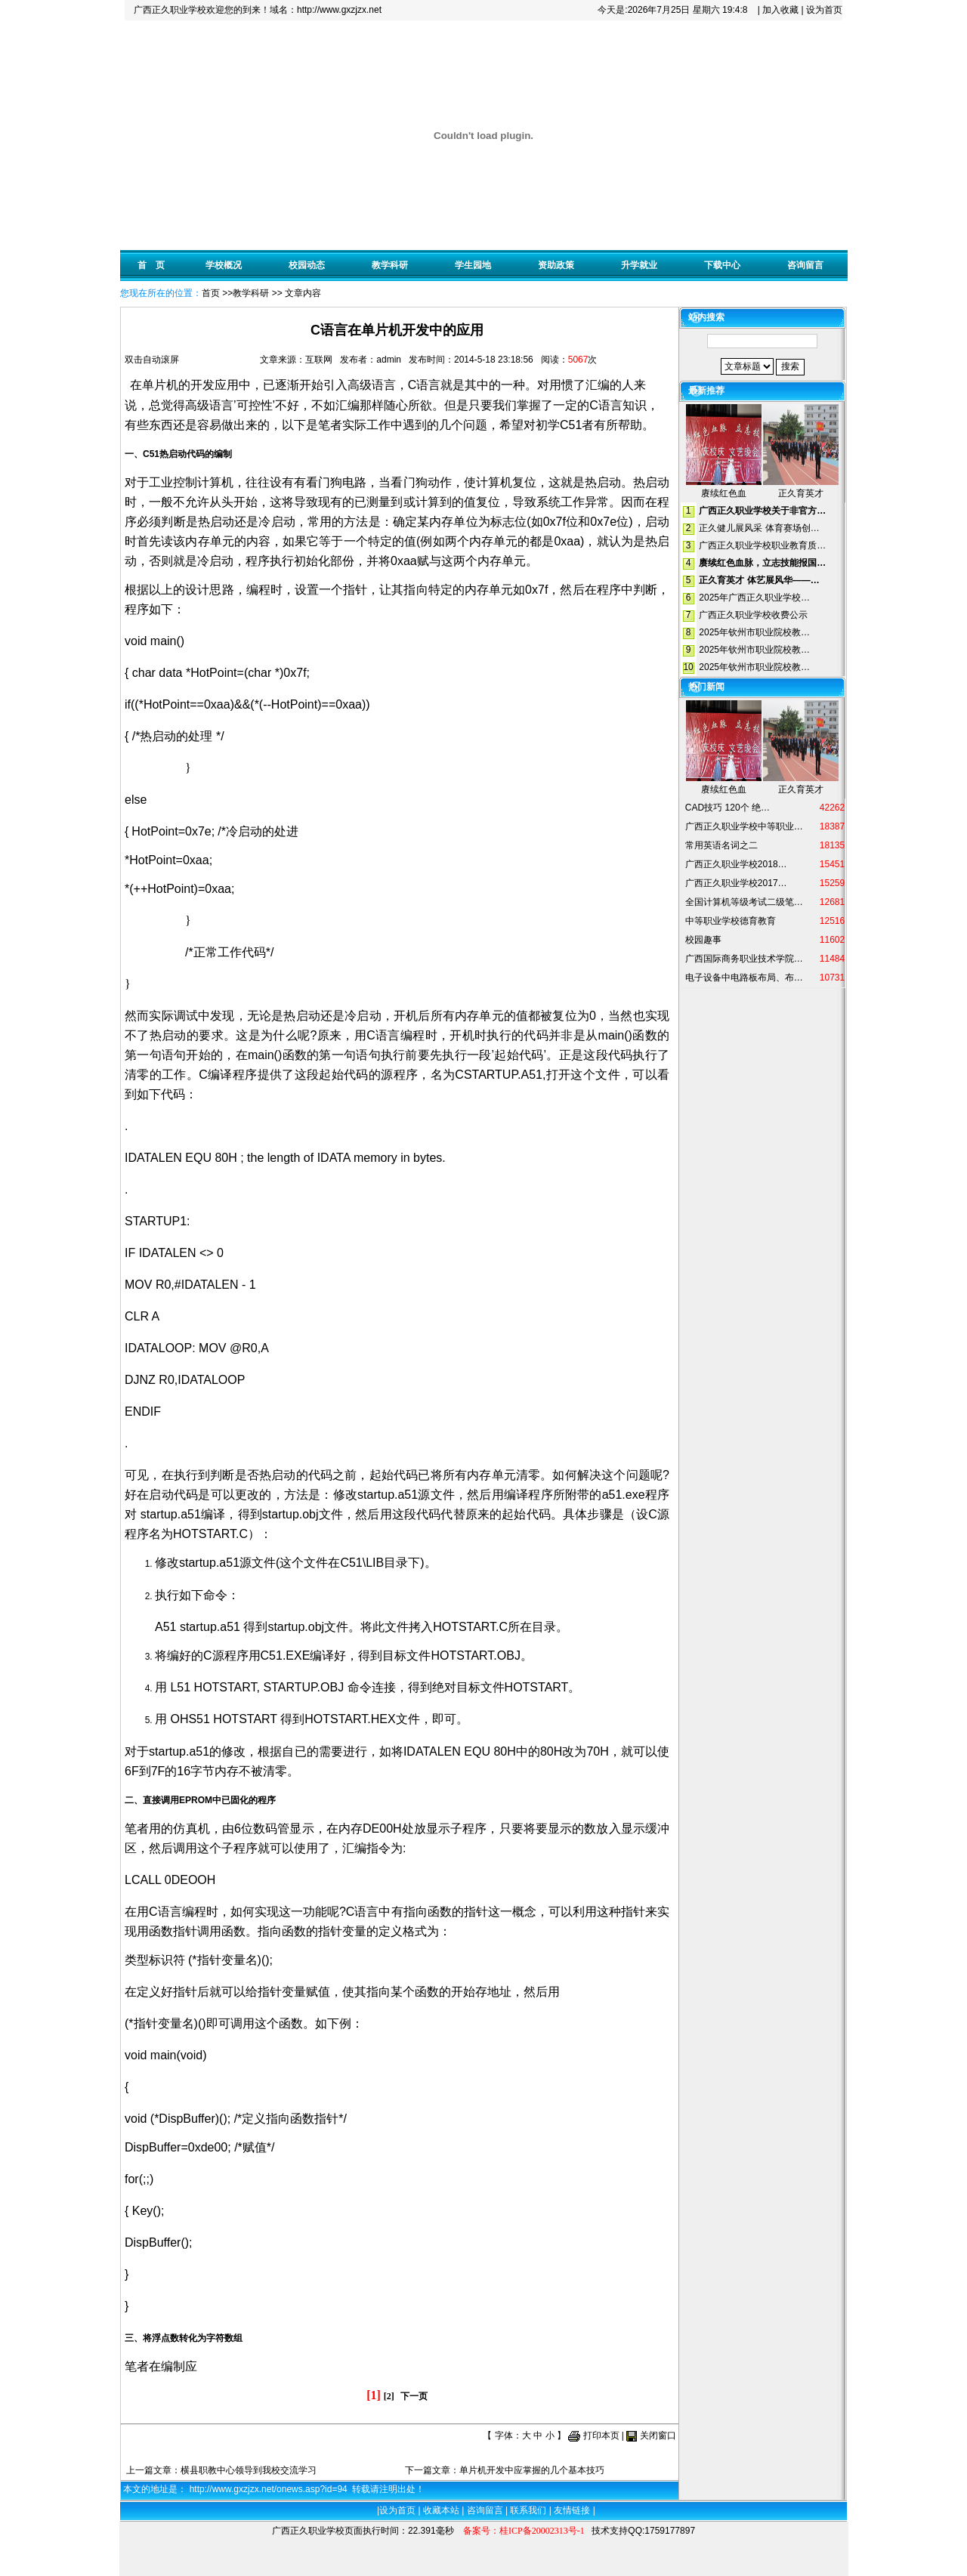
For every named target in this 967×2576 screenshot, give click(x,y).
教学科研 (390, 265)
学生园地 (473, 265)
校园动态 (307, 265)
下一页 (414, 2396)
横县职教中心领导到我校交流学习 (249, 2470)
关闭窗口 (658, 2435)
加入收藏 (780, 10)
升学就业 (639, 265)
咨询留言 (805, 265)
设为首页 (824, 10)
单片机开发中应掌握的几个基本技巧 (531, 2470)
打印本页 (601, 2435)
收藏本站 (441, 2510)
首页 (211, 293)
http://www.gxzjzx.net (339, 10)
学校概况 (223, 265)
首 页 (151, 265)
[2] (389, 2396)
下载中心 (722, 265)
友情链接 (572, 2510)
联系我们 (528, 2510)
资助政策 (556, 265)
